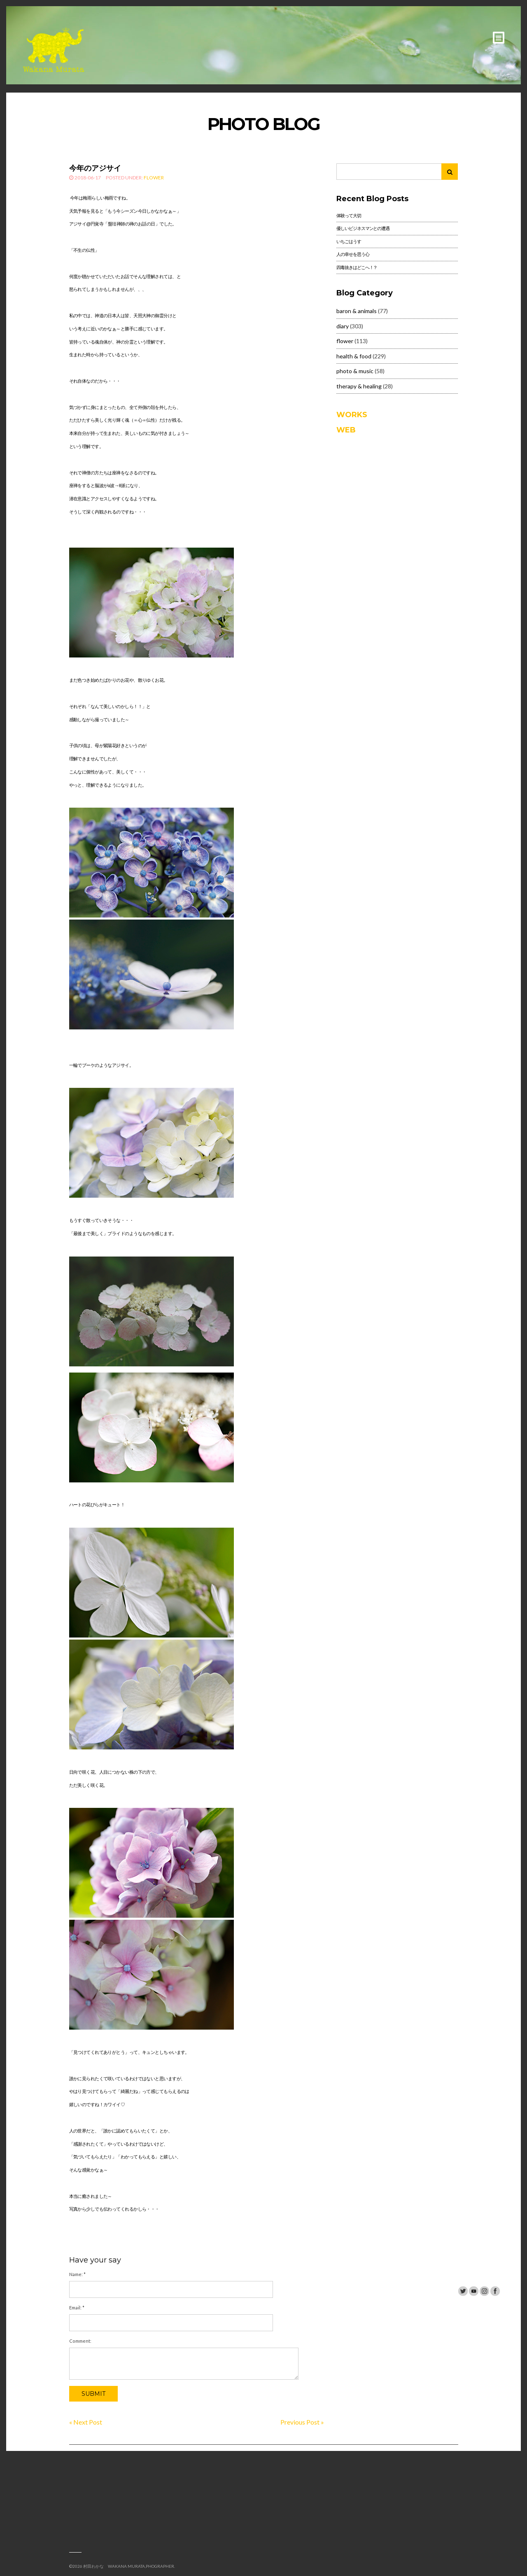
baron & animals (356, 310)
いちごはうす (348, 241)
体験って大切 (348, 215)
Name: (77, 2274)
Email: (76, 2307)
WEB (346, 429)
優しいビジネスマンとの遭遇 (362, 228)
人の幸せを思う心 (352, 254)
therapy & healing (359, 386)
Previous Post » (302, 2422)
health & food (353, 356)
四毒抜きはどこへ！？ (356, 267)
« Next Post (85, 2422)
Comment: (80, 2341)
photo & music (354, 370)
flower (154, 177)
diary (342, 326)
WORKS (351, 414)
